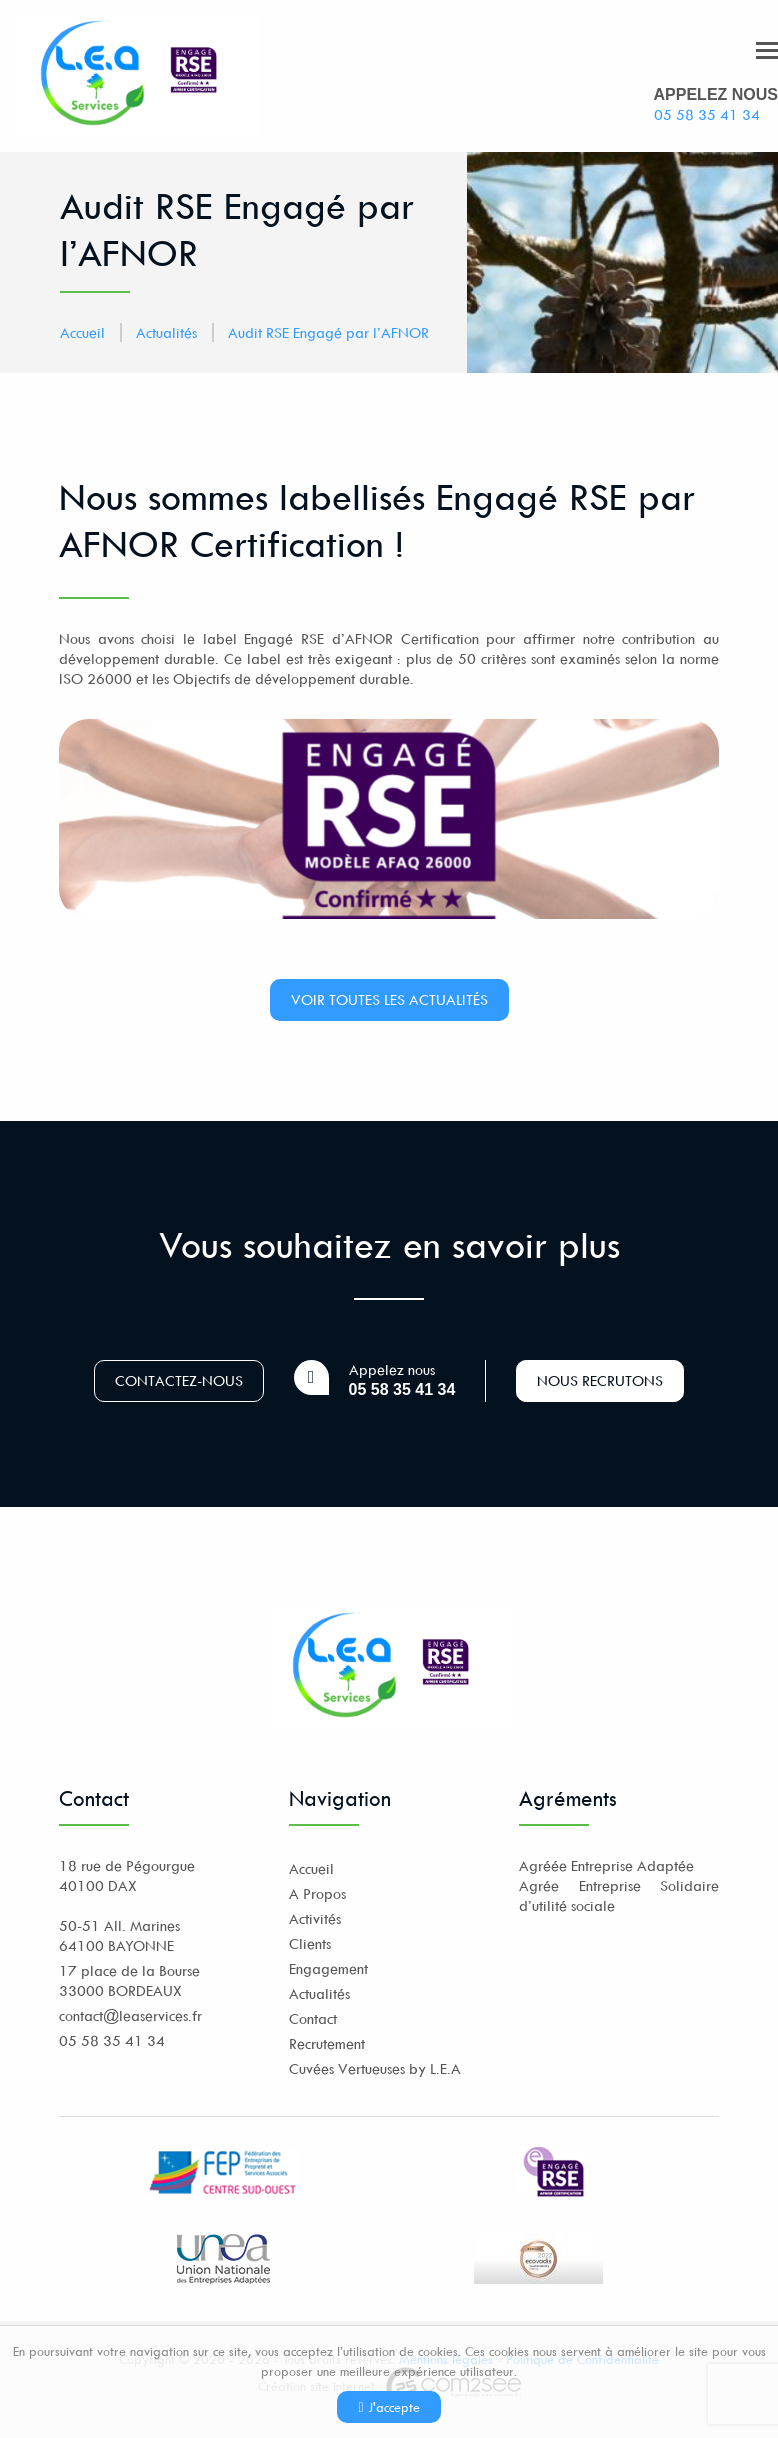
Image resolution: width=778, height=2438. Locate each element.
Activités (315, 1918)
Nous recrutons (600, 1380)
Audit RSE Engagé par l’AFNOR (328, 332)
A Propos (317, 1893)
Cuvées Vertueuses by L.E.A (375, 2068)
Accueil (82, 332)
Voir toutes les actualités (389, 999)
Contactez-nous (179, 1380)
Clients (310, 1943)
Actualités (166, 332)
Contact (313, 2018)
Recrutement (327, 2043)
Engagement (328, 1968)
